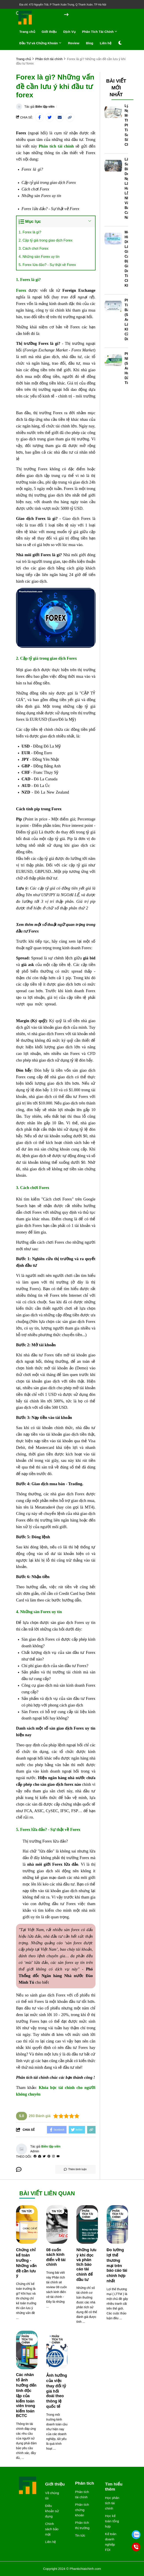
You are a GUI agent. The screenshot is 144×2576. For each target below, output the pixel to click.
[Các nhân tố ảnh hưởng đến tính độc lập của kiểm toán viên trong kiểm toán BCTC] (27, 2350)
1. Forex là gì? (30, 232)
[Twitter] (44, 2156)
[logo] (25, 24)
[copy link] (69, 117)
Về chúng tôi (52, 2495)
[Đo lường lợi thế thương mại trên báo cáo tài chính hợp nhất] (117, 2224)
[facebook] (35, 2156)
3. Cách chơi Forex (33, 248)
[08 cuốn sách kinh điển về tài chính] (57, 2224)
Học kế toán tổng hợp (112, 2521)
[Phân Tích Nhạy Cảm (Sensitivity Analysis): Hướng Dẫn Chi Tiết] (113, 360)
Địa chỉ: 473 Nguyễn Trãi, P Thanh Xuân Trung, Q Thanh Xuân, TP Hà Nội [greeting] (62, 4)
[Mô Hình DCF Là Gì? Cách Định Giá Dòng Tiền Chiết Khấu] (113, 238)
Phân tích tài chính (87, 2214)
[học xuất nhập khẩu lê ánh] (38, 402)
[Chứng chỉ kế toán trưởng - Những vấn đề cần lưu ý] (27, 2224)
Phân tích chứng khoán (82, 2510)
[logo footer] (28, 2486)
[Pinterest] (48, 2156)
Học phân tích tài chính (112, 2503)
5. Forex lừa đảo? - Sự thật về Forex (47, 265)
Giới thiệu (49, 31)
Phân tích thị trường (82, 2525)
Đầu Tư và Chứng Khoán (40, 43)
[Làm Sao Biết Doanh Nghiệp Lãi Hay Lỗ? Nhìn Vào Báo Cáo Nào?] (113, 166)
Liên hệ (105, 43)
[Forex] (21, 290)
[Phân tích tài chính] (56, 146)
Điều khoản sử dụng (52, 2511)
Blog (89, 43)
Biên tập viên (44, 106)
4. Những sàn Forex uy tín (39, 257)
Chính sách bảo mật (52, 2529)
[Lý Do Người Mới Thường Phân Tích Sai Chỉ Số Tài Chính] (113, 112)
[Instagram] (53, 2156)
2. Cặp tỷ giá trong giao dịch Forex (45, 240)
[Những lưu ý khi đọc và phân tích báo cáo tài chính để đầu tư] (87, 2224)
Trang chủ (27, 31)
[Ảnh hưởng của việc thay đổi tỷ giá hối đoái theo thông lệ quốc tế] (57, 2350)
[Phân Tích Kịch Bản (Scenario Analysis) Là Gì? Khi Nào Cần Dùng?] (113, 307)
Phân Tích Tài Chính (99, 31)
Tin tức (27, 2211)
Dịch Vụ (69, 31)
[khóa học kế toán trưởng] (73, 683)
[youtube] (58, 2156)
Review (73, 43)
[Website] (39, 2156)
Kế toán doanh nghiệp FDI (110, 2542)
